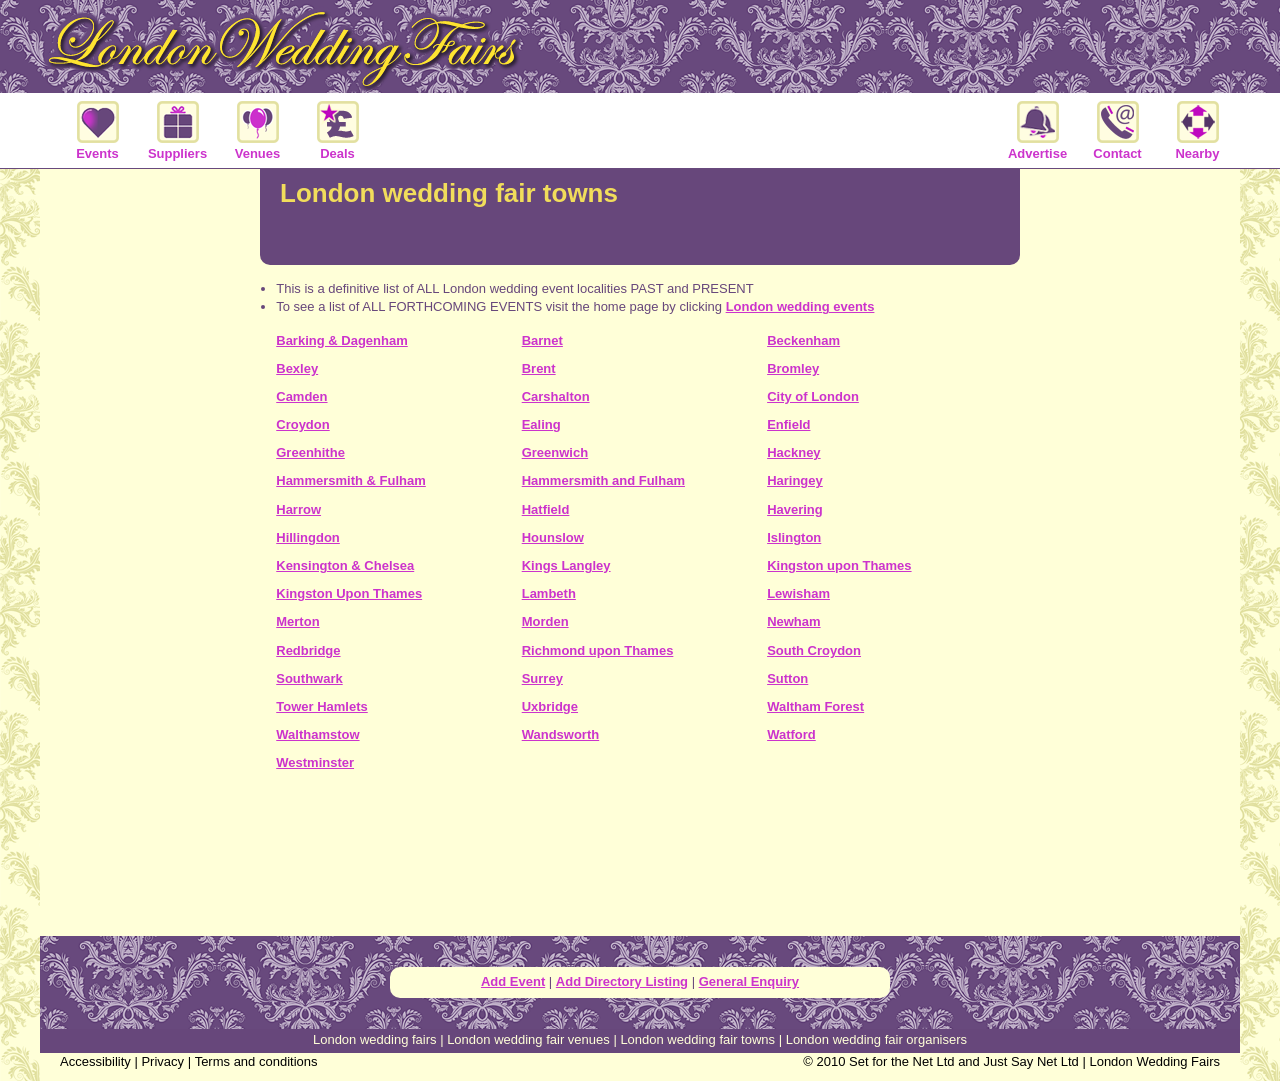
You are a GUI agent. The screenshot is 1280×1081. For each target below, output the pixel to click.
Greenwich (555, 452)
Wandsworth (561, 734)
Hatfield (546, 509)
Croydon (302, 424)
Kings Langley (566, 565)
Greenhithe (310, 452)
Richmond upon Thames (598, 650)
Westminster (315, 762)
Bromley (793, 368)
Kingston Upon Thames (349, 593)
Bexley (297, 368)
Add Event (513, 981)
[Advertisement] (640, 861)
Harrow (298, 509)
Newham (793, 621)
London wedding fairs (375, 1039)
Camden (301, 396)
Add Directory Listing (622, 981)
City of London (813, 396)
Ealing (541, 424)
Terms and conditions (256, 1061)
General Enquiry (749, 981)
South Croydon (814, 650)
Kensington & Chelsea (345, 565)
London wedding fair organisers (876, 1039)
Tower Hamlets (322, 706)
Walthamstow (317, 734)
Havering (795, 509)
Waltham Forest (815, 706)
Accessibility (95, 1061)
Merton (297, 621)
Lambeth (549, 593)
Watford (791, 734)
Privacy (162, 1061)
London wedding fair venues (528, 1039)
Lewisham (798, 593)
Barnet (542, 340)
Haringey (795, 480)
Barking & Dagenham (341, 340)
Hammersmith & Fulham (351, 480)
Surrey (542, 678)
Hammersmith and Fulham (603, 480)
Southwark (309, 678)
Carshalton (556, 396)
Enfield (788, 424)
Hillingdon (308, 537)
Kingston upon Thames (839, 565)
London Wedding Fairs (1154, 1061)
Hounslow (553, 537)
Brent (539, 368)
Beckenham (803, 340)
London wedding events (800, 306)
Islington (794, 537)
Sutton (787, 678)
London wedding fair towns (697, 1039)
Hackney (793, 452)
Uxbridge (550, 706)
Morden (545, 621)
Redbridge (308, 650)
